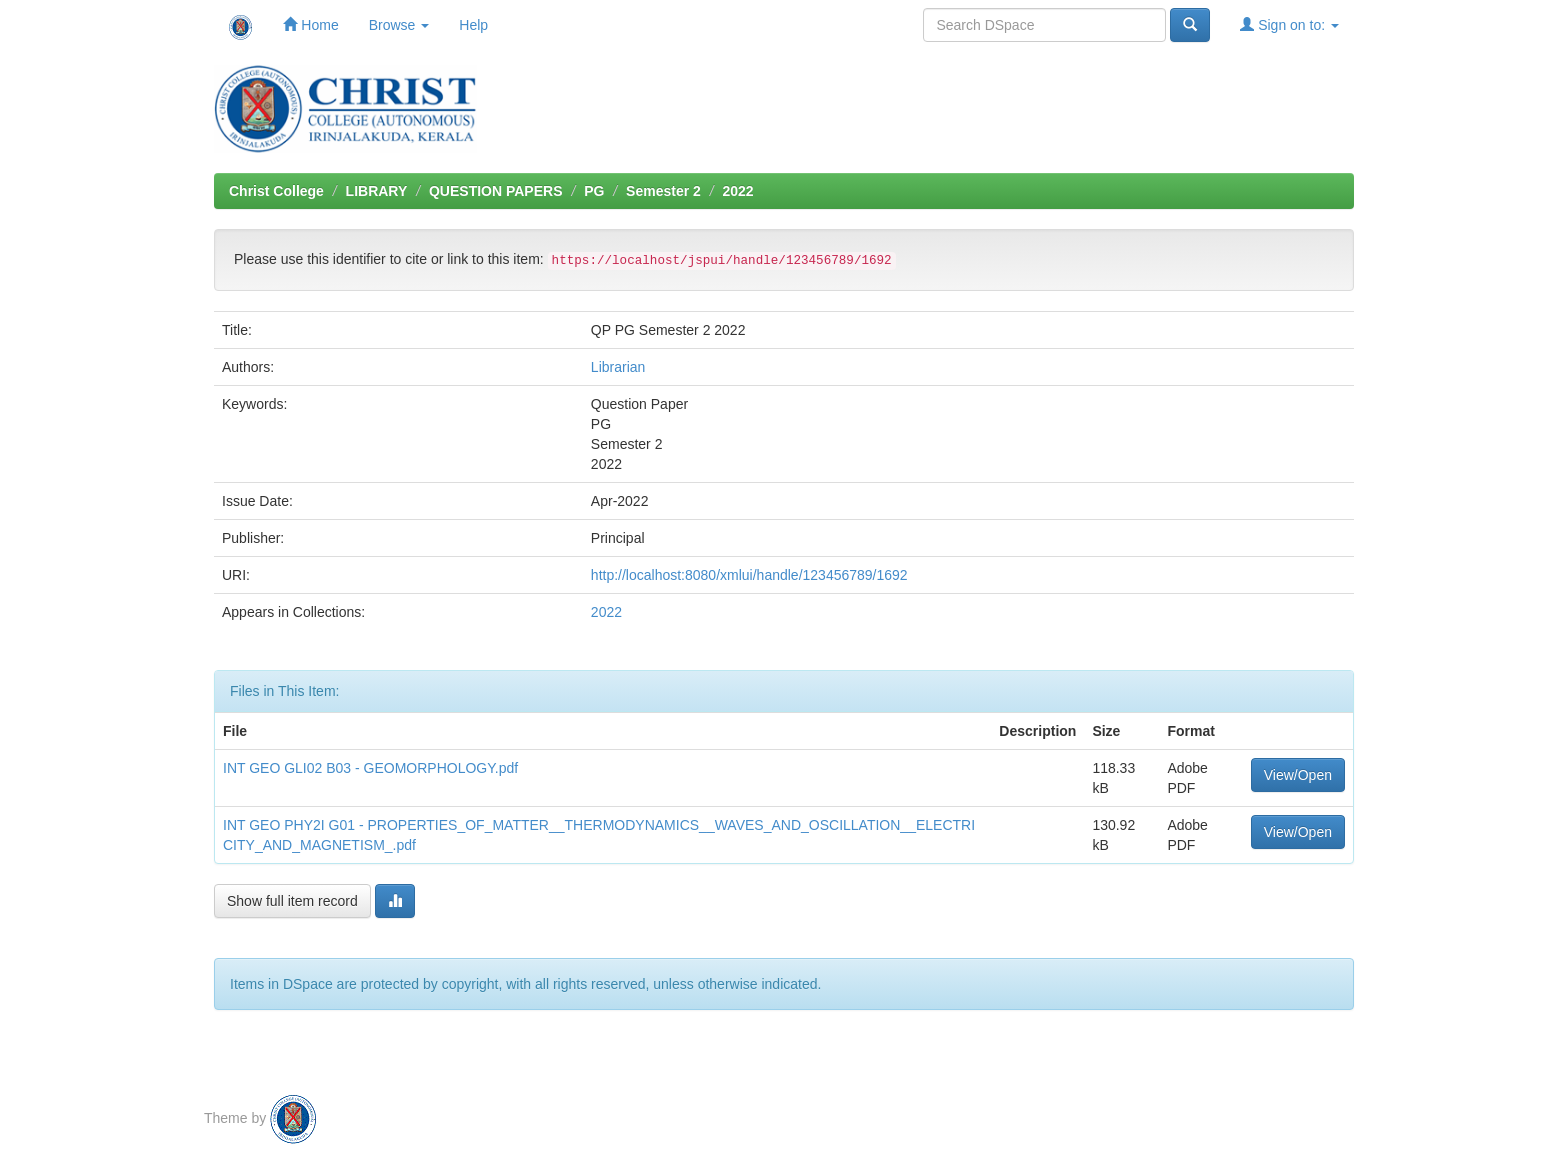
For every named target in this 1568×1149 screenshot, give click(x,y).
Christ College (276, 191)
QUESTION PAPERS (496, 191)
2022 (737, 191)
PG (594, 191)
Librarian (618, 367)
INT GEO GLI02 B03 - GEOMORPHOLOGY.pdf (370, 768)
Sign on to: (1289, 24)
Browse (399, 25)
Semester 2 (663, 191)
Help (473, 25)
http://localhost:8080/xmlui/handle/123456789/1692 (749, 575)
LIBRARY (377, 191)
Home (310, 24)
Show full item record (292, 901)
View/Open (1298, 775)
